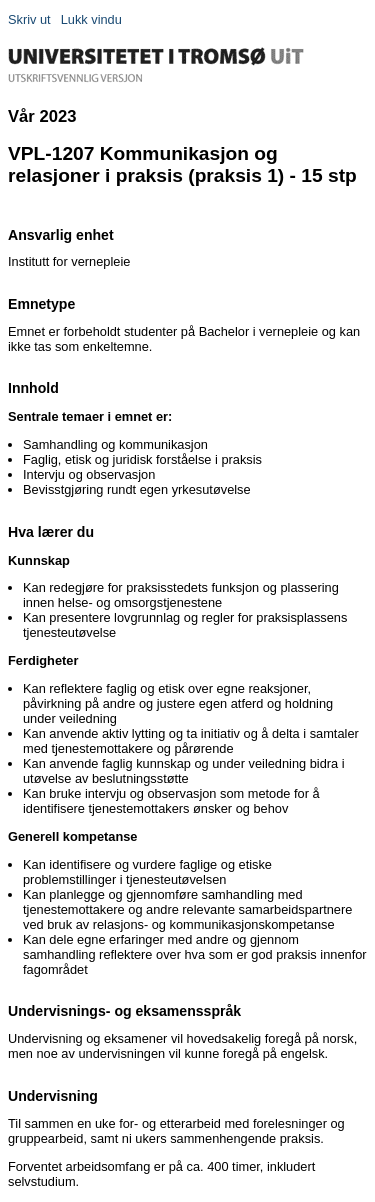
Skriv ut (29, 19)
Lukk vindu (91, 19)
